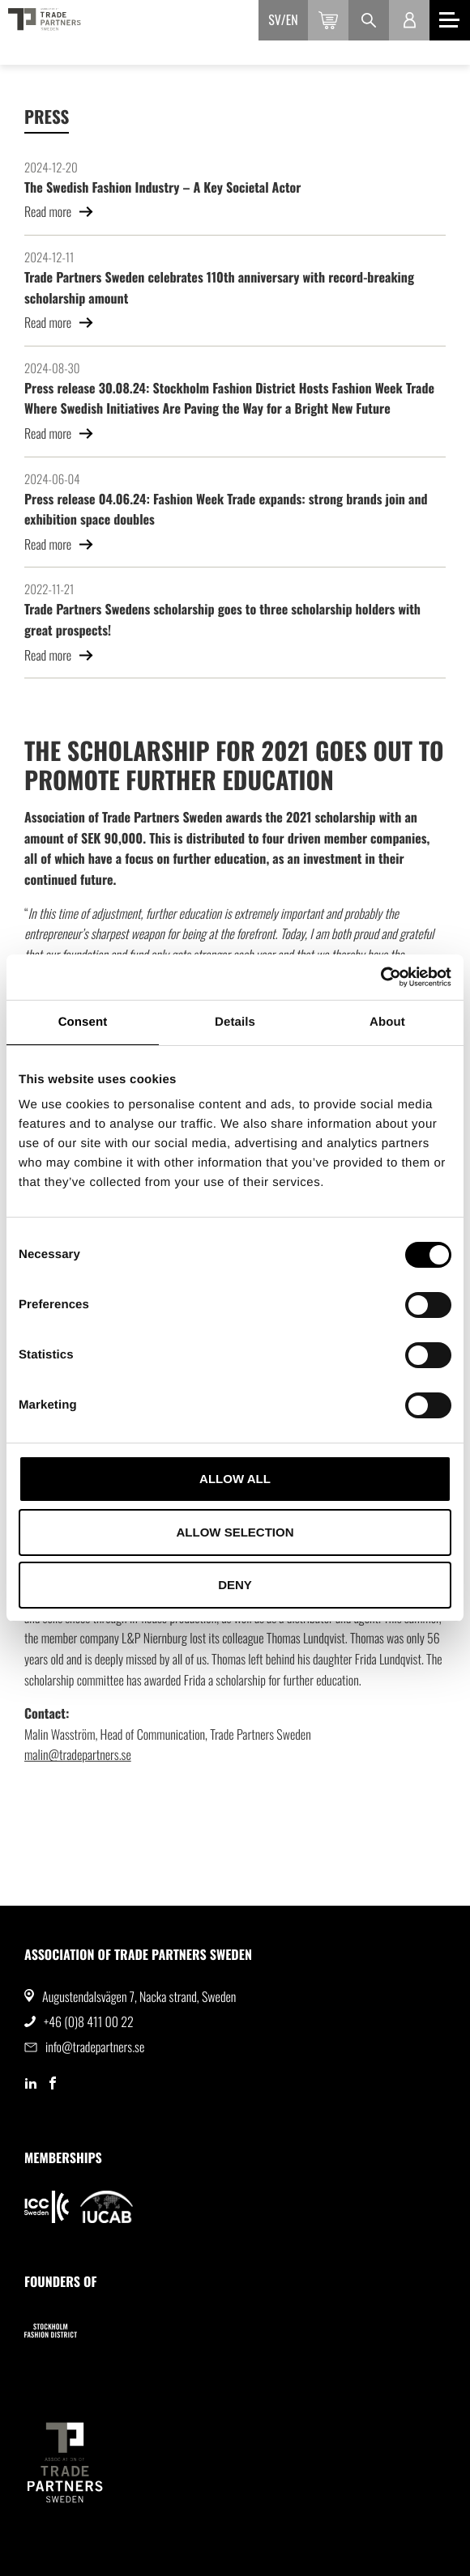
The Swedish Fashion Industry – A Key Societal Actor (162, 187)
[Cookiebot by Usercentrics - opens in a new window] (380, 977)
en (292, 19)
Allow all (235, 1479)
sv (274, 19)
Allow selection (235, 1532)
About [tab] (387, 1022)
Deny (235, 1585)
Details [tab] (235, 1022)
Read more (59, 211)
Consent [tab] (83, 1022)
